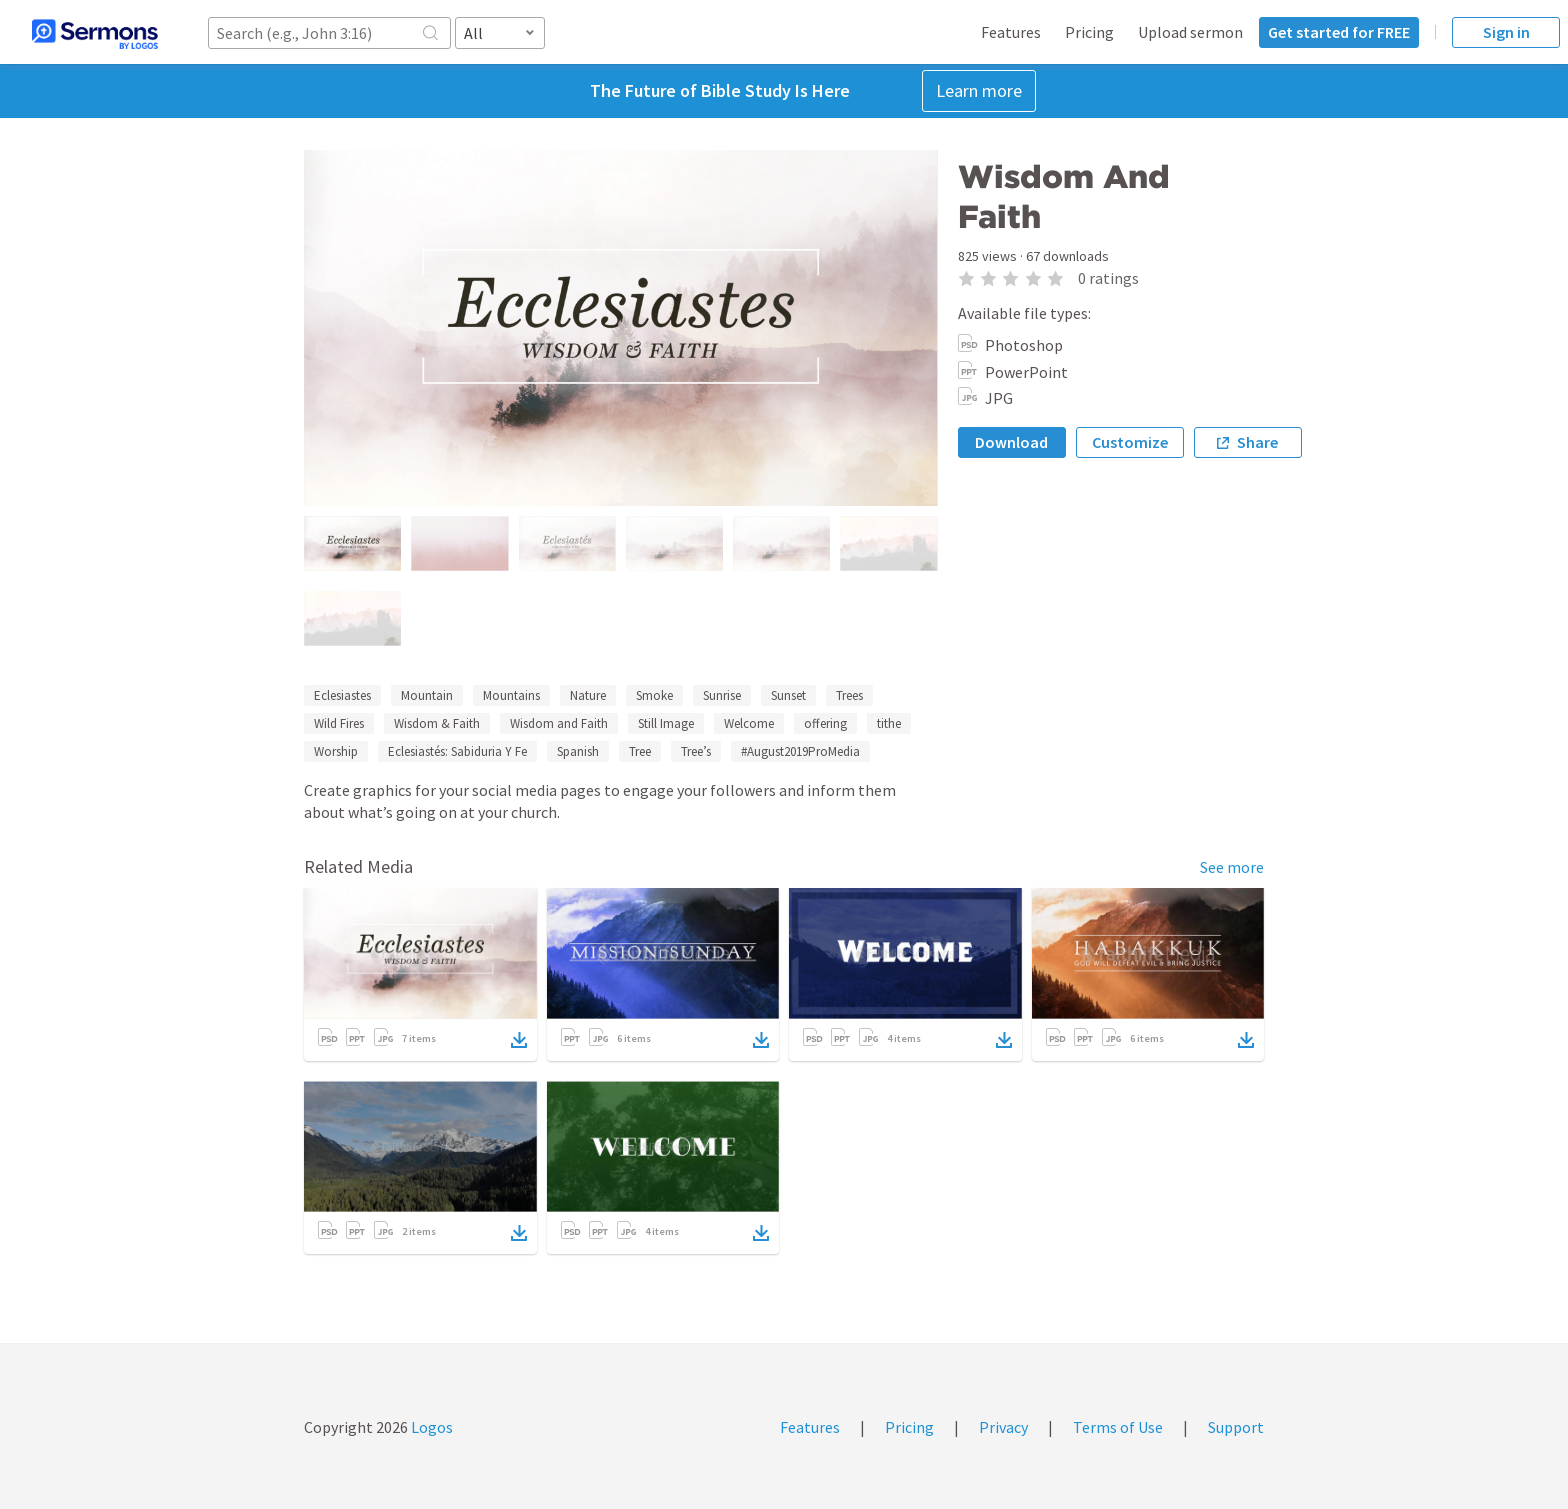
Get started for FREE (1339, 32)
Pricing (1089, 32)
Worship (336, 751)
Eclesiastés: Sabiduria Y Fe (457, 751)
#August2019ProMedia (800, 751)
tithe (889, 723)
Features (1011, 32)
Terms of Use (1118, 1427)
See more (1232, 867)
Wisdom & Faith (437, 723)
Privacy (1003, 1427)
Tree (640, 751)
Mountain (427, 695)
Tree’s (696, 751)
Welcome (749, 723)
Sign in (1506, 32)
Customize (1130, 442)
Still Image (666, 723)
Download (1011, 442)
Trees (849, 695)
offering (825, 723)
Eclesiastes (342, 695)
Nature (588, 695)
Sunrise (722, 695)
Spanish (578, 751)
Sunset (788, 695)
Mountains (511, 695)
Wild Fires (339, 723)
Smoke (654, 695)
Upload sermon (1190, 32)
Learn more (979, 90)
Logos (430, 1427)
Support (1236, 1427)
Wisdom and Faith (559, 723)
